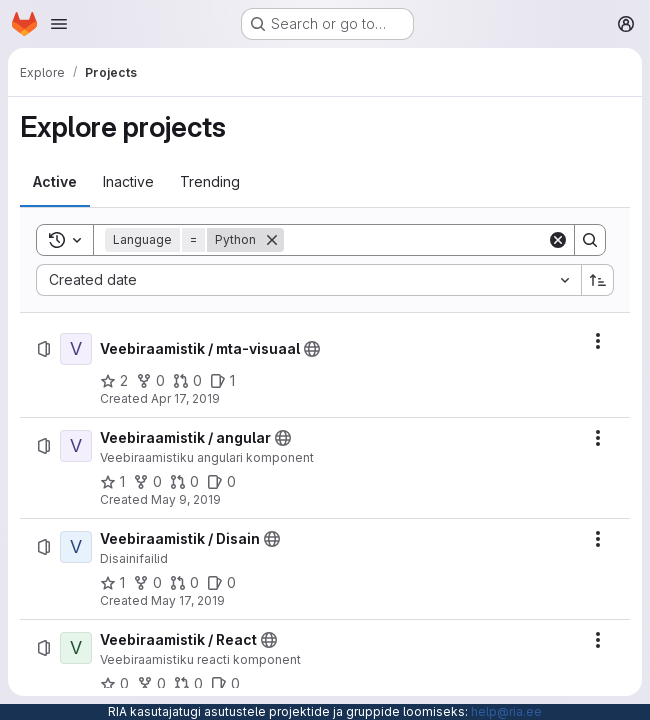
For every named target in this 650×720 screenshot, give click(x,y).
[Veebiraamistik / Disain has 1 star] (112, 583)
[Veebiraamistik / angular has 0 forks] (147, 482)
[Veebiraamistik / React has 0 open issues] (225, 684)
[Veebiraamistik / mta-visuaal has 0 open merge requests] (187, 381)
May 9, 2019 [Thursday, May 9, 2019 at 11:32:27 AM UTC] (186, 499)
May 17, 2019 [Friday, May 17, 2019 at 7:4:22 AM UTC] (188, 600)
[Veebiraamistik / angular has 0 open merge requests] (184, 482)
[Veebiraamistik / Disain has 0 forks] (147, 583)
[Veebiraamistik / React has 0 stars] (114, 684)
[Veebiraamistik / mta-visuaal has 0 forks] (150, 381)
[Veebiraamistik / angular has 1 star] (112, 482)
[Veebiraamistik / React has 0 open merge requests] (188, 684)
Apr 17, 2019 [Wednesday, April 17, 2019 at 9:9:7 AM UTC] (185, 398)
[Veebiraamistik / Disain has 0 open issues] (221, 583)
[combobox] (308, 280)
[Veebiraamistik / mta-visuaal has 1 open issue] (222, 381)
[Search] (415, 240)
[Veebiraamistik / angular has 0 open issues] (221, 482)
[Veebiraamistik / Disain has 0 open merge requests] (184, 583)
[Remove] (272, 240)
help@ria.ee (506, 711)
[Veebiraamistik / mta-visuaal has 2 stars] (114, 381)
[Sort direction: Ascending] (598, 280)
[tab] (55, 182)
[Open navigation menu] (59, 24)
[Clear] (558, 240)
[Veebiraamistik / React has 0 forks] (151, 684)
